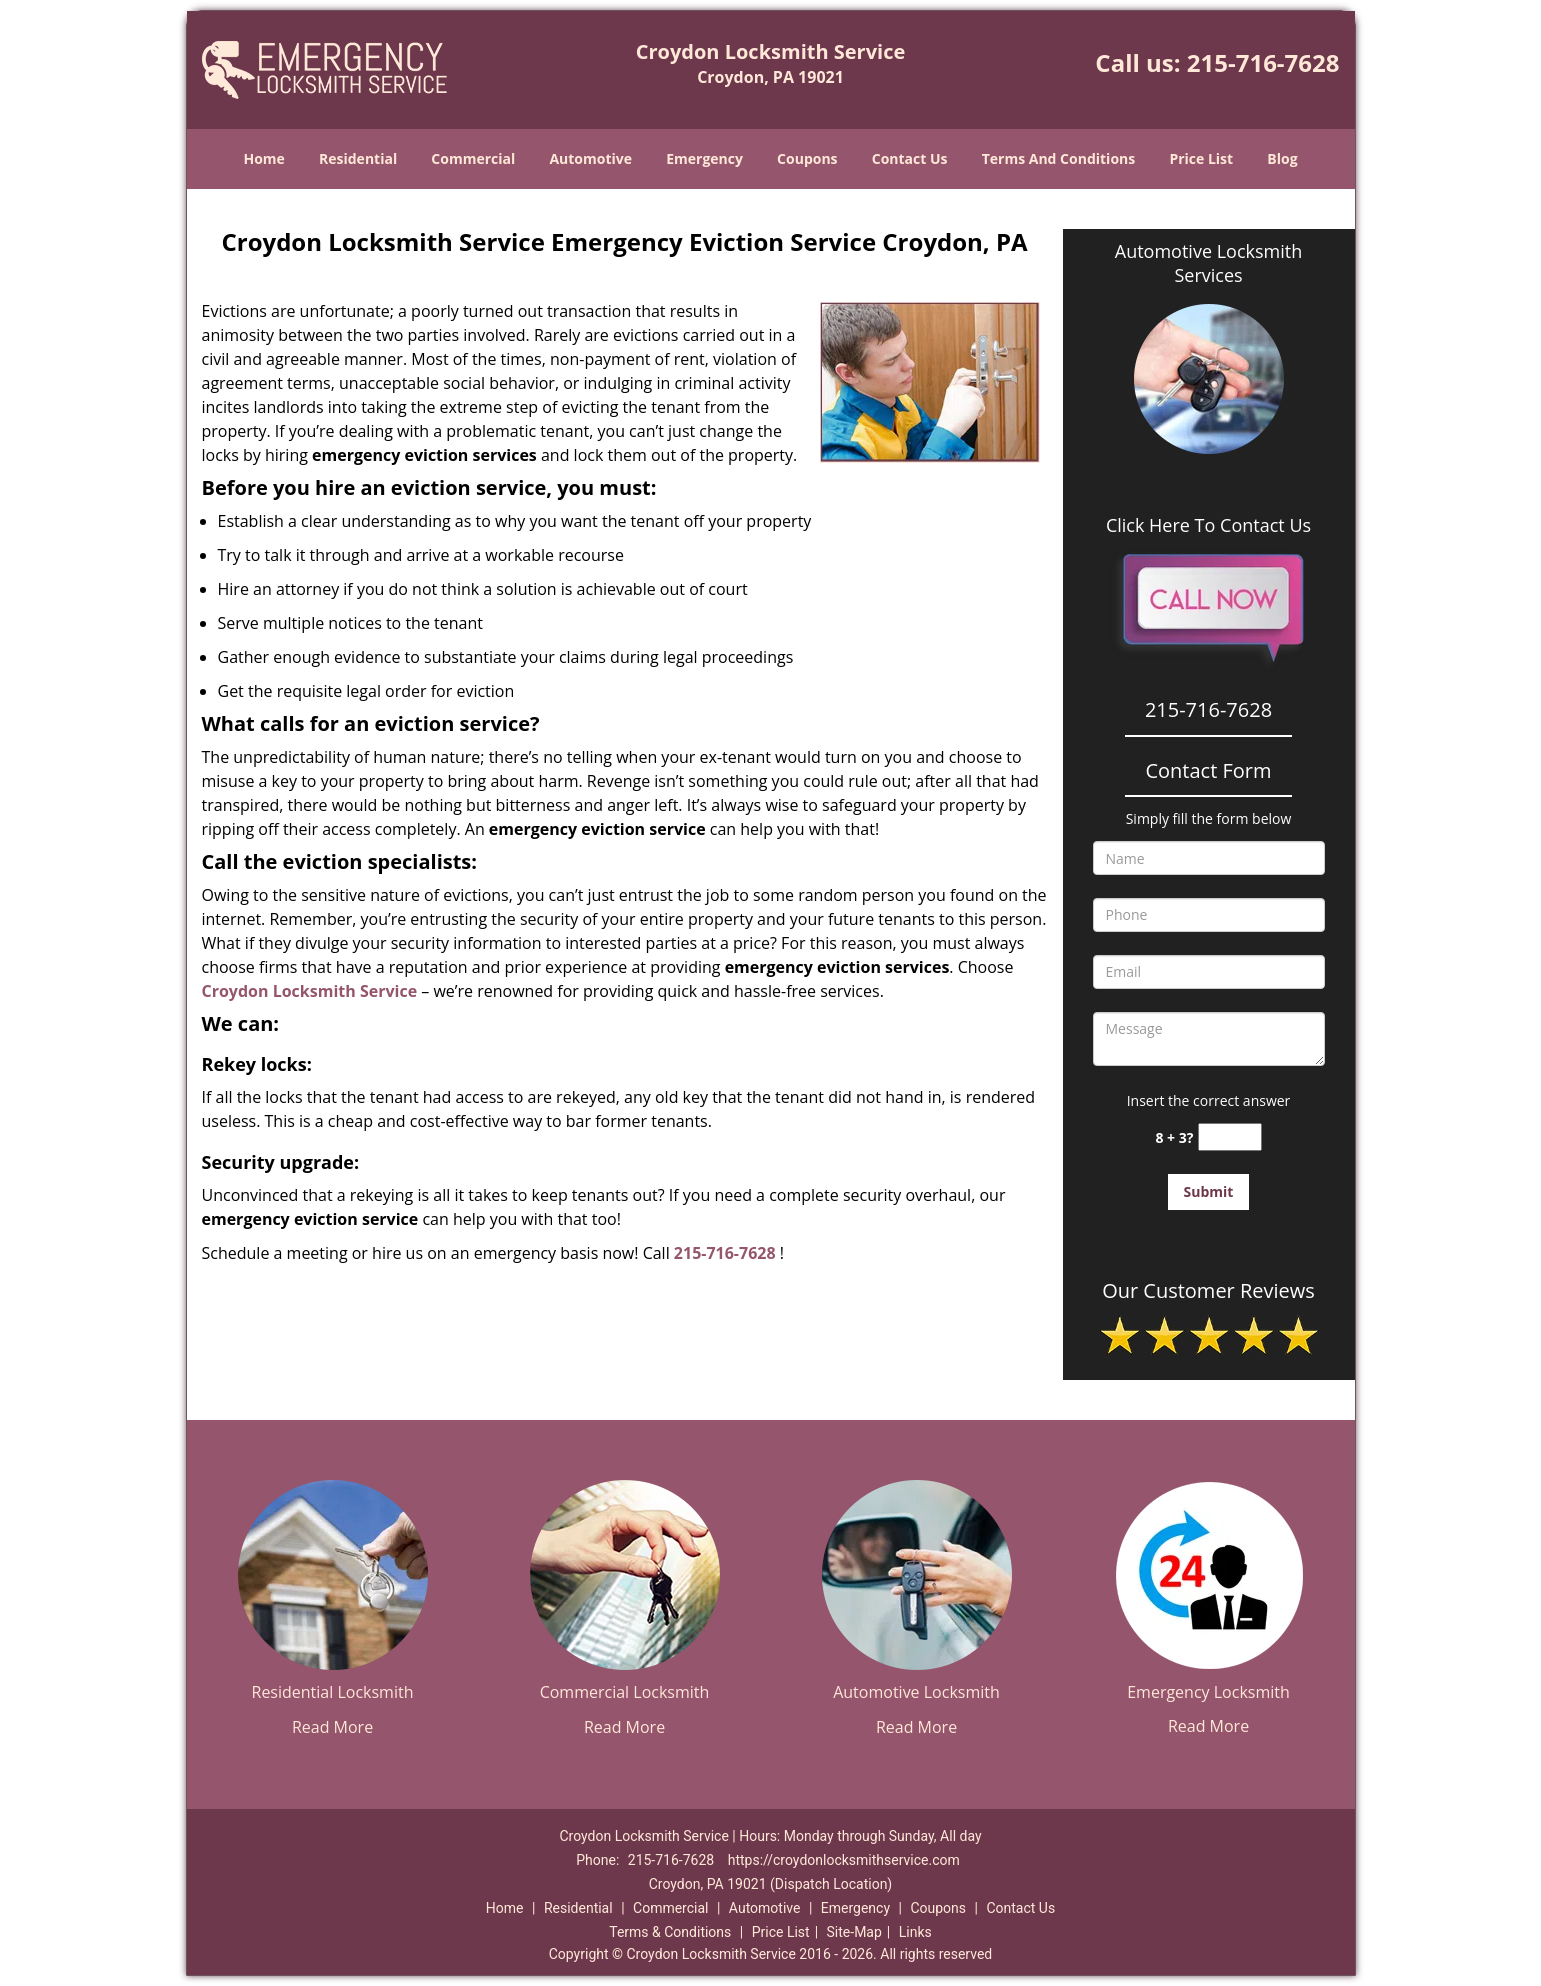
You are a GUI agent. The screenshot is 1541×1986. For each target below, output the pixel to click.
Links (915, 1932)
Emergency (704, 158)
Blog (1282, 158)
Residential (358, 158)
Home (263, 158)
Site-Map (854, 1932)
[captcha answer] (1230, 1137)
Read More (332, 1727)
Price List (1201, 158)
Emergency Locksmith (1208, 1692)
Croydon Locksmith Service (310, 991)
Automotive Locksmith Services (1208, 263)
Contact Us (910, 158)
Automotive (590, 158)
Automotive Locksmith (916, 1692)
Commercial (473, 158)
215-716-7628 (1263, 62)
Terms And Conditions (1059, 158)
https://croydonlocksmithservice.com (844, 1860)
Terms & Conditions (670, 1932)
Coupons (807, 158)
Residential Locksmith (333, 1692)
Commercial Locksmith (625, 1692)
